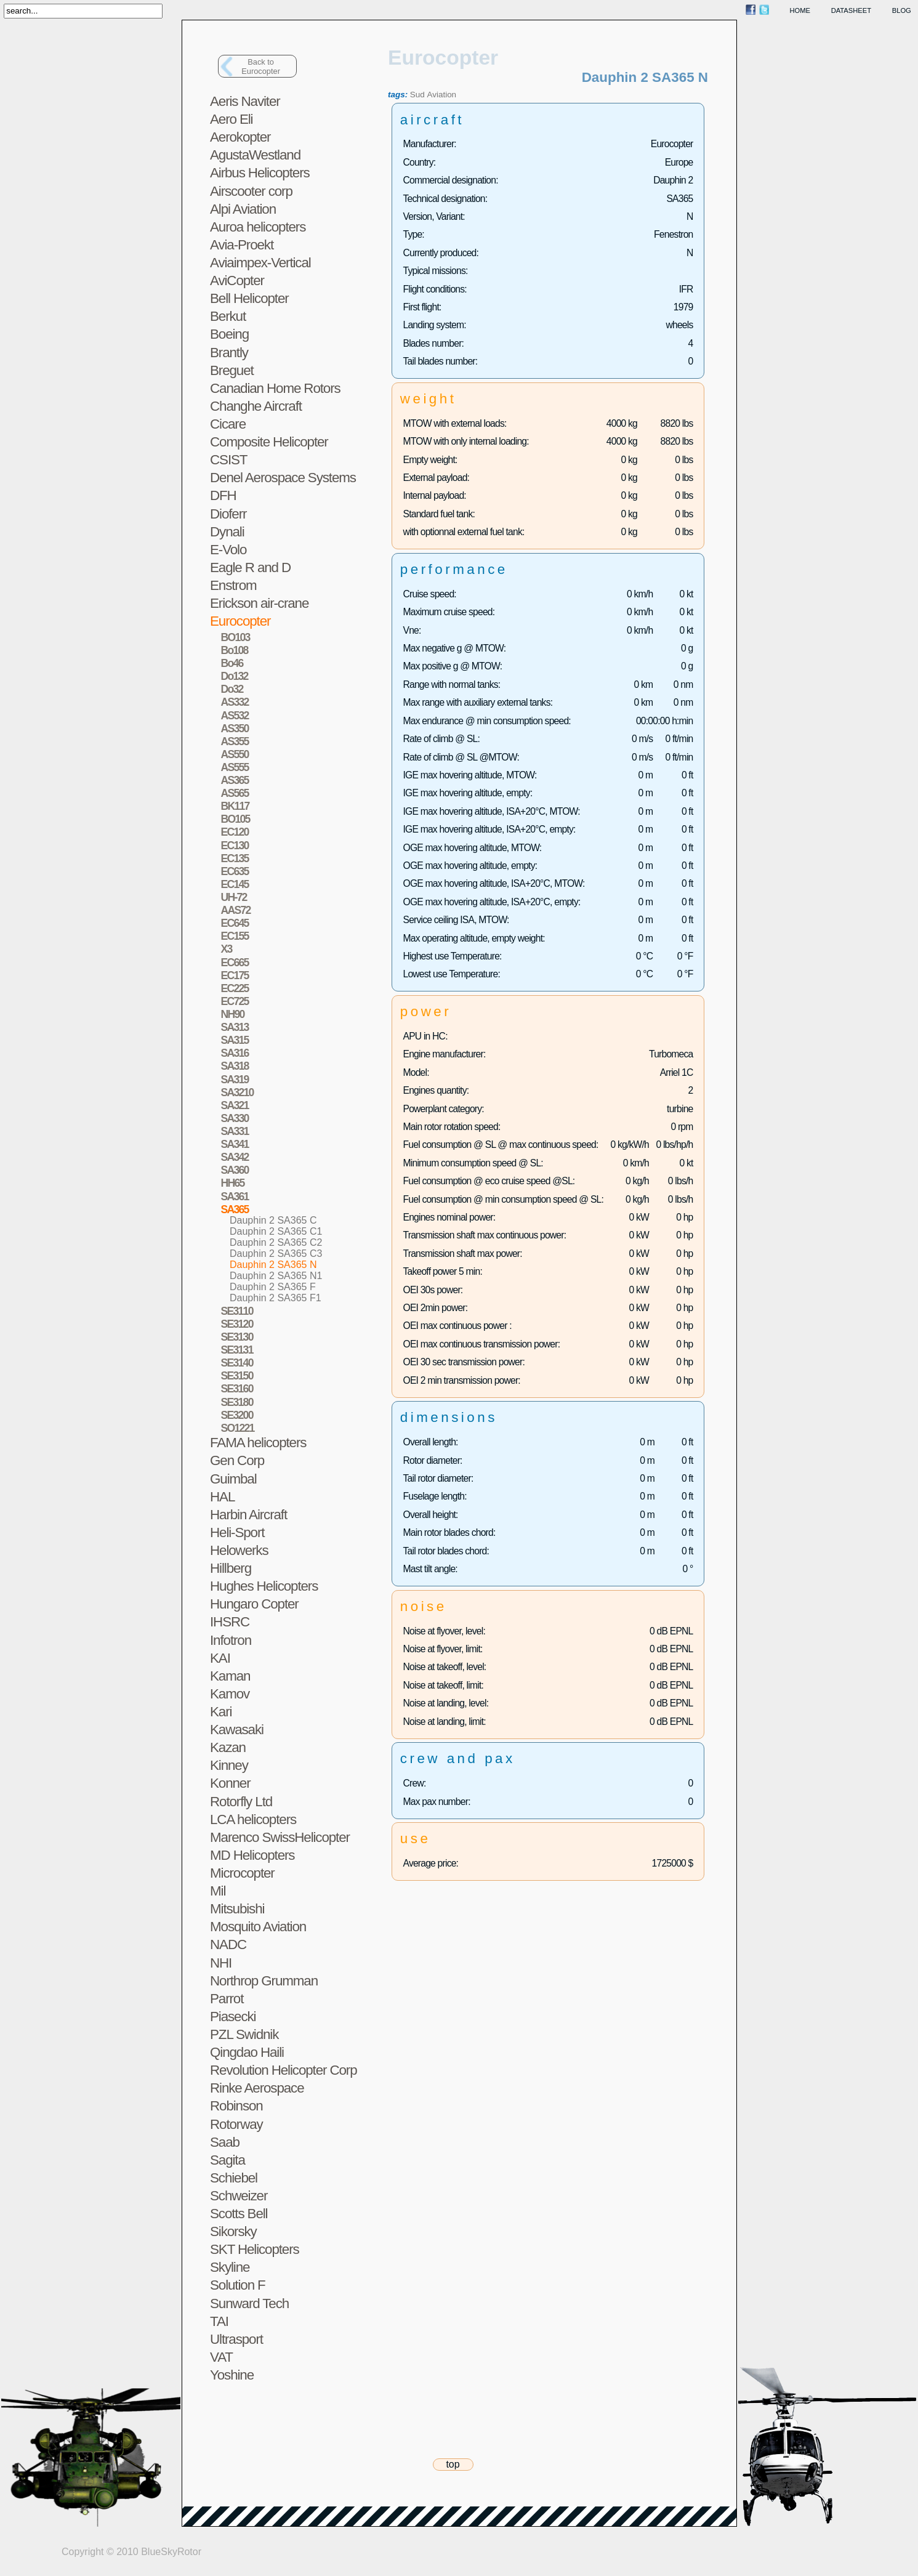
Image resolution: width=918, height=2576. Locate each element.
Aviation (442, 94)
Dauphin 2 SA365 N (273, 1264)
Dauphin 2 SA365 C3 (276, 1253)
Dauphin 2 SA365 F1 (275, 1298)
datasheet (851, 10)
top (452, 2464)
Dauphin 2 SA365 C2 (276, 1242)
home (800, 10)
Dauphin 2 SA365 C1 (276, 1231)
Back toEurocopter (260, 66)
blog (901, 10)
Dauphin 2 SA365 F (273, 1287)
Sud (417, 94)
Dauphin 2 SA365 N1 (276, 1275)
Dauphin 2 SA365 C (273, 1220)
